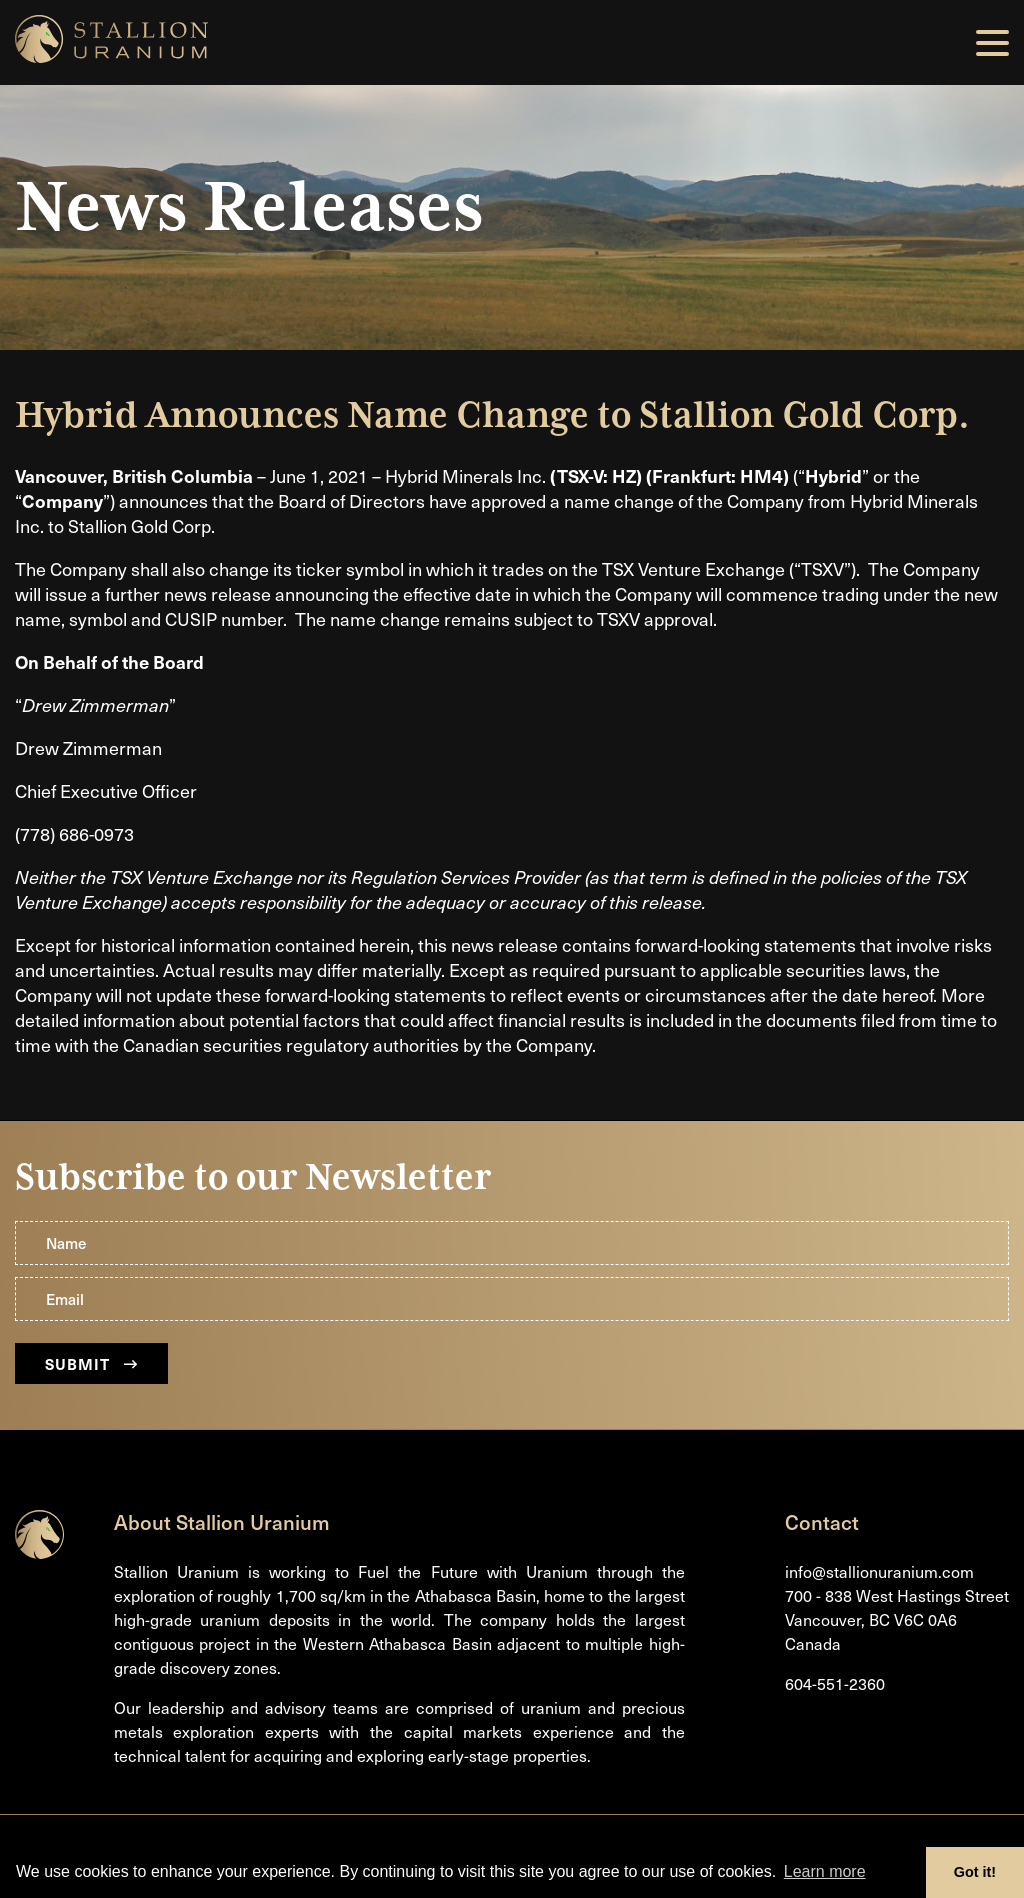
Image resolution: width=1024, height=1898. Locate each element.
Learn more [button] (825, 1871)
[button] (992, 43)
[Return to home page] (39, 1552)
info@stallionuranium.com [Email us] (879, 1571)
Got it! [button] (975, 1872)
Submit (91, 1363)
